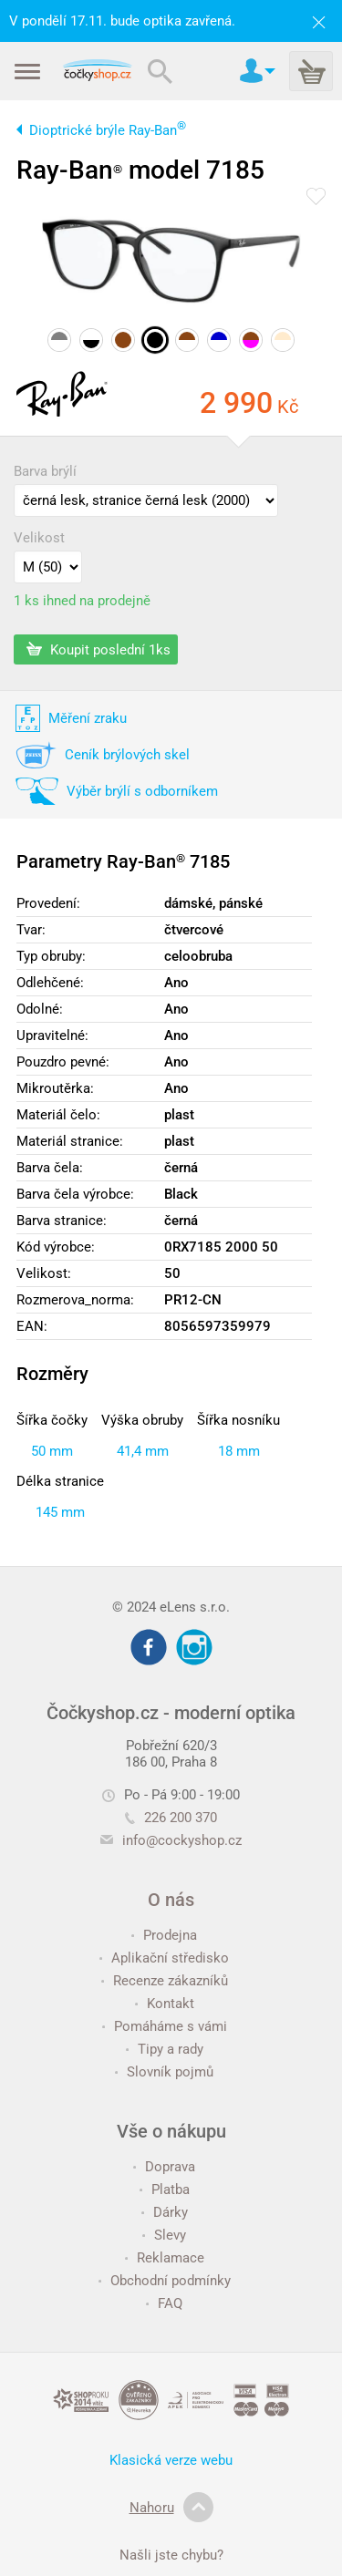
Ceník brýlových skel (127, 755)
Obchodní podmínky (164, 2280)
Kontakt (164, 2003)
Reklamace (164, 2258)
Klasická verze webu (171, 2460)
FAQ (164, 2303)
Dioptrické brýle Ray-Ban (107, 130)
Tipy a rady (164, 2049)
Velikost (39, 538)
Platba (165, 2189)
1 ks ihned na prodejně (82, 600)
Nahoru (171, 2507)
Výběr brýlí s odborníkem (142, 791)
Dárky (164, 2212)
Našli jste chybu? (171, 2555)
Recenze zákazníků (164, 1981)
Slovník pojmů (164, 2072)
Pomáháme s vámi (164, 2026)
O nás (171, 1900)
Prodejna (164, 1935)
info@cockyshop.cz (182, 1840)
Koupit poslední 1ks (98, 649)
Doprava (164, 2167)
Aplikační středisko (164, 1958)
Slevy (164, 2235)
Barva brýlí (45, 471)
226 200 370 (171, 1817)
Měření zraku (87, 718)
